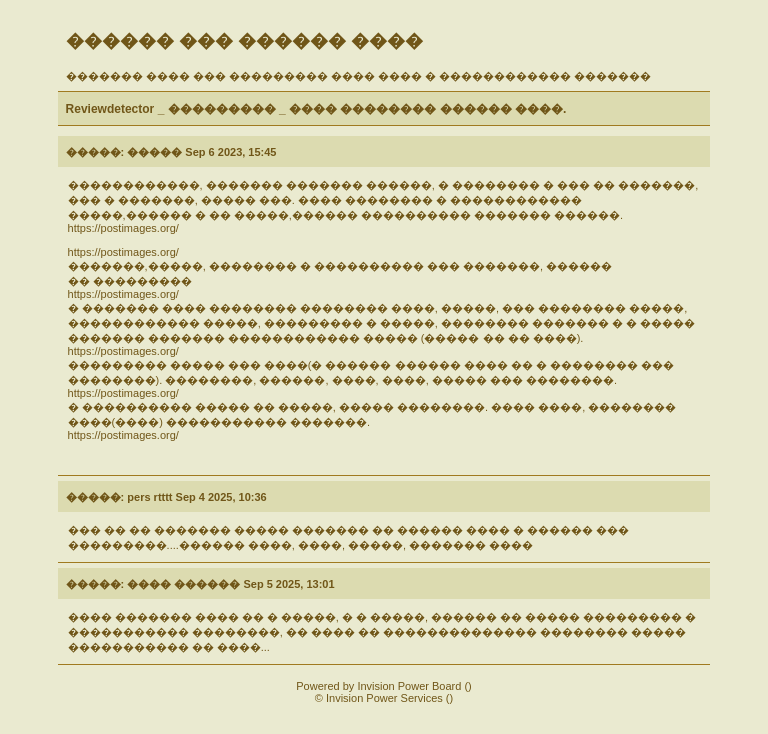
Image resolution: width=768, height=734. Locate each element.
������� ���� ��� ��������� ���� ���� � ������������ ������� (358, 76)
